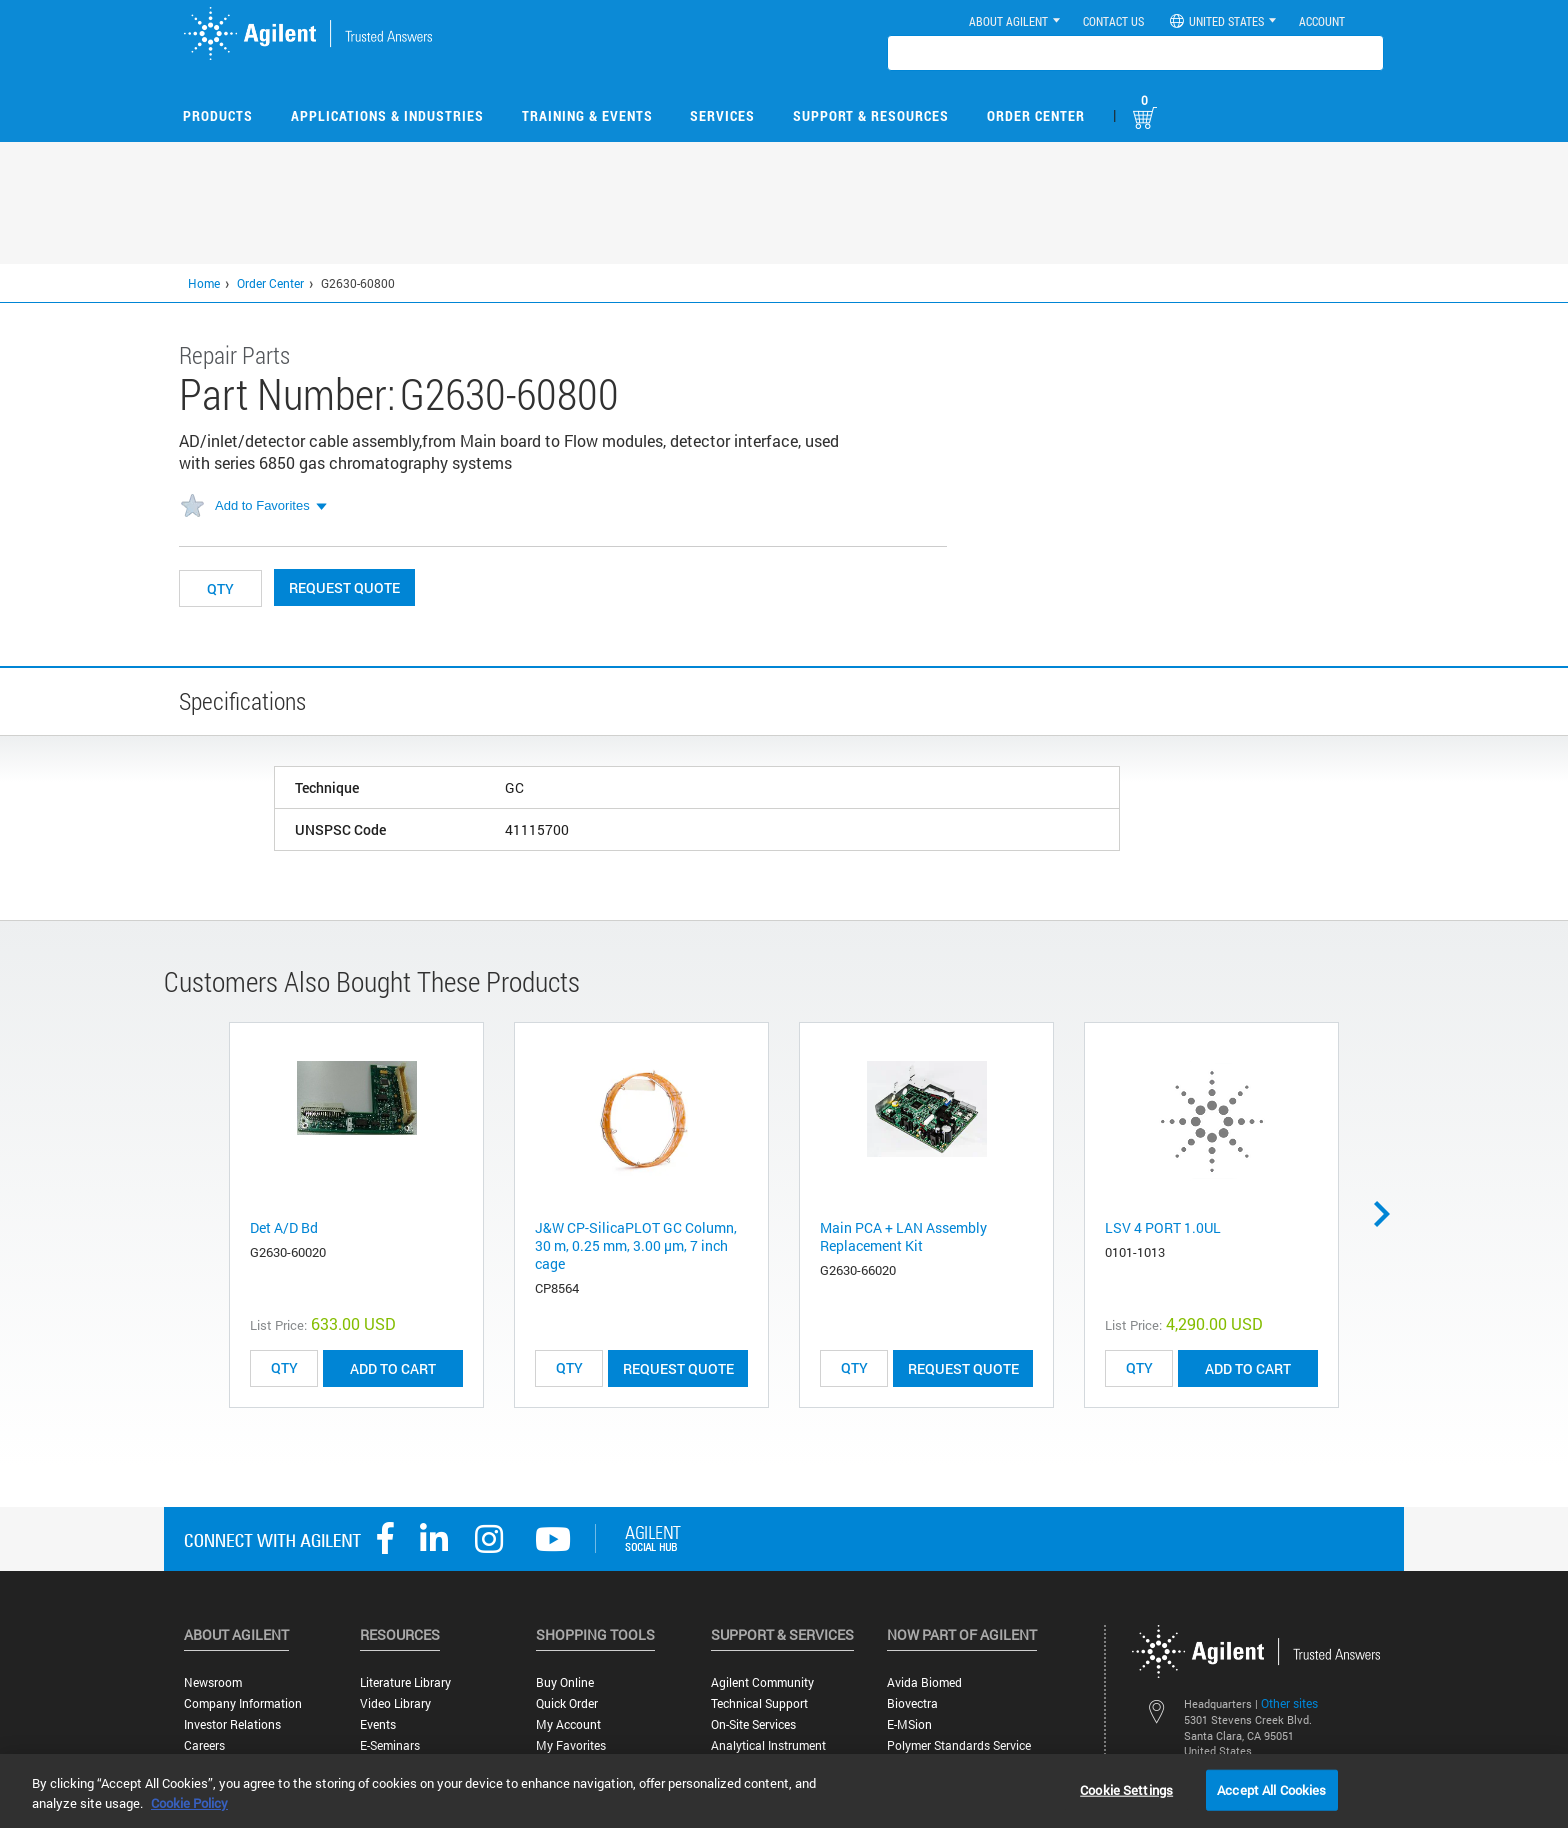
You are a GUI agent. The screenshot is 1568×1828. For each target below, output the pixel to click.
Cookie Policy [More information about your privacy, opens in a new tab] (189, 1803)
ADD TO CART (393, 1368)
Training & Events (587, 115)
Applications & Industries (387, 115)
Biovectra (912, 1703)
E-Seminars (390, 1745)
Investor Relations (232, 1724)
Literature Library (405, 1682)
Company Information (243, 1703)
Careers (204, 1745)
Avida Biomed (924, 1682)
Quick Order (567, 1703)
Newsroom (213, 1682)
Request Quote (344, 587)
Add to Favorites (262, 505)
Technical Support (759, 1703)
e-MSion (909, 1724)
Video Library (395, 1703)
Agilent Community (762, 1682)
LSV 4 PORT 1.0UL (1163, 1227)
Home (204, 283)
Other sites (1289, 1703)
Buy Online (565, 1682)
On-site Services (753, 1724)
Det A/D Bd (284, 1227)
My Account (568, 1724)
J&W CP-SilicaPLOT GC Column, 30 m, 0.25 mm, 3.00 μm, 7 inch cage (636, 1245)
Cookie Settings (1126, 1789)
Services (722, 115)
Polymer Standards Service (959, 1745)
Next (1389, 1214)
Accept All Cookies (1271, 1789)
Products (218, 115)
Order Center (1036, 115)
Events (378, 1724)
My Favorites (571, 1745)
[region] (784, 1791)
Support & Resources (871, 115)
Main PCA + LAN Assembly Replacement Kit (903, 1236)
